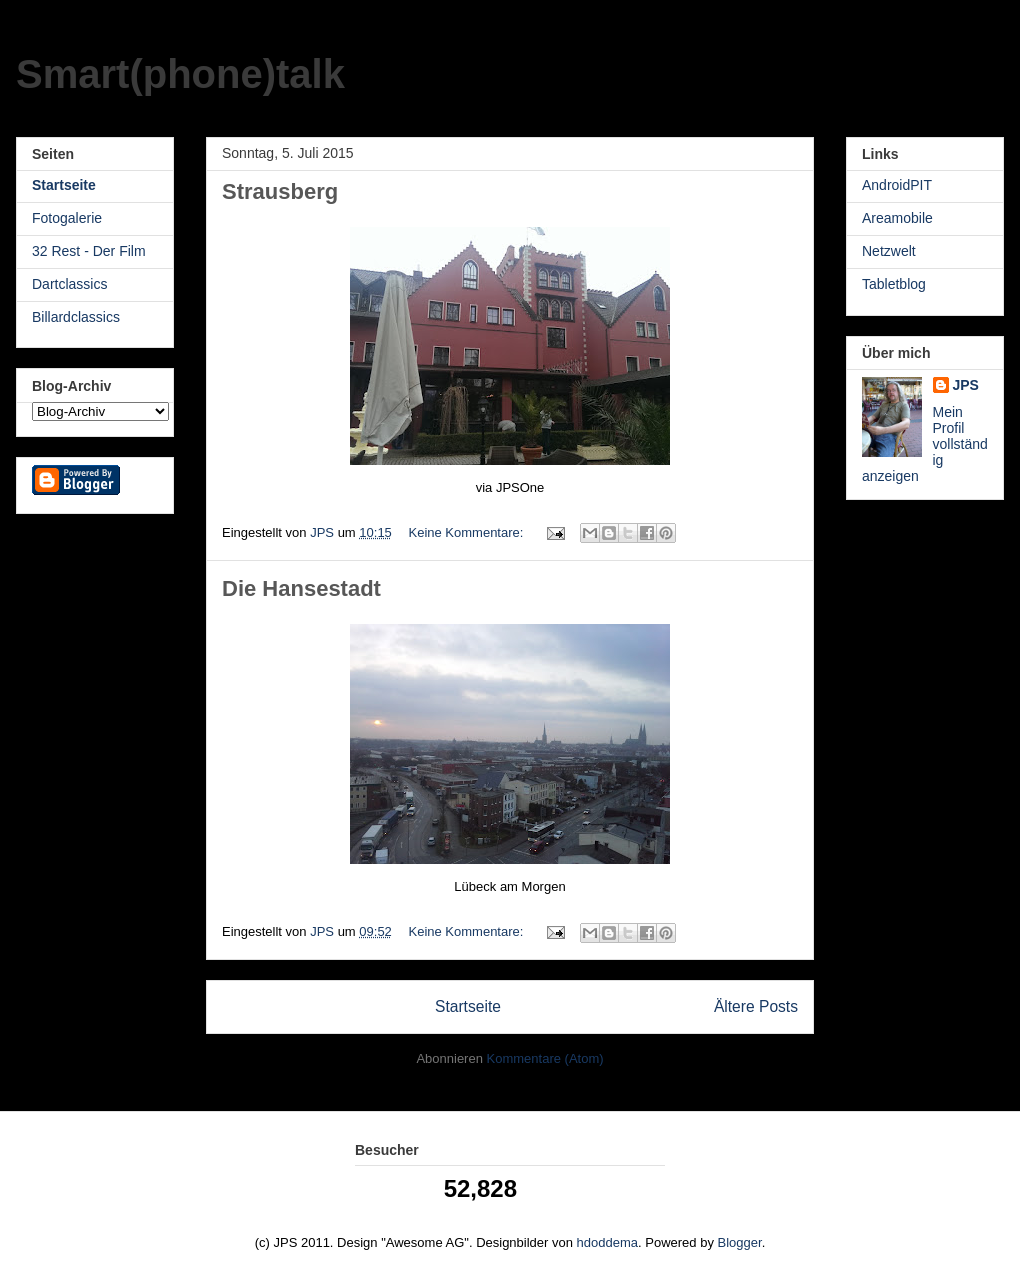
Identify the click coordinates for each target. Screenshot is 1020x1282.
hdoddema (607, 1242)
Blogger (740, 1242)
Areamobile (897, 218)
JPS (966, 385)
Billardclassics (76, 317)
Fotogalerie (67, 218)
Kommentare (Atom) (545, 1058)
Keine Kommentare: (467, 532)
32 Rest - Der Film (89, 251)
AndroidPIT (897, 185)
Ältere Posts (756, 1006)
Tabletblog (894, 284)
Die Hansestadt (301, 588)
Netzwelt (889, 251)
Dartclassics (69, 284)
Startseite (468, 1006)
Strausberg (280, 191)
